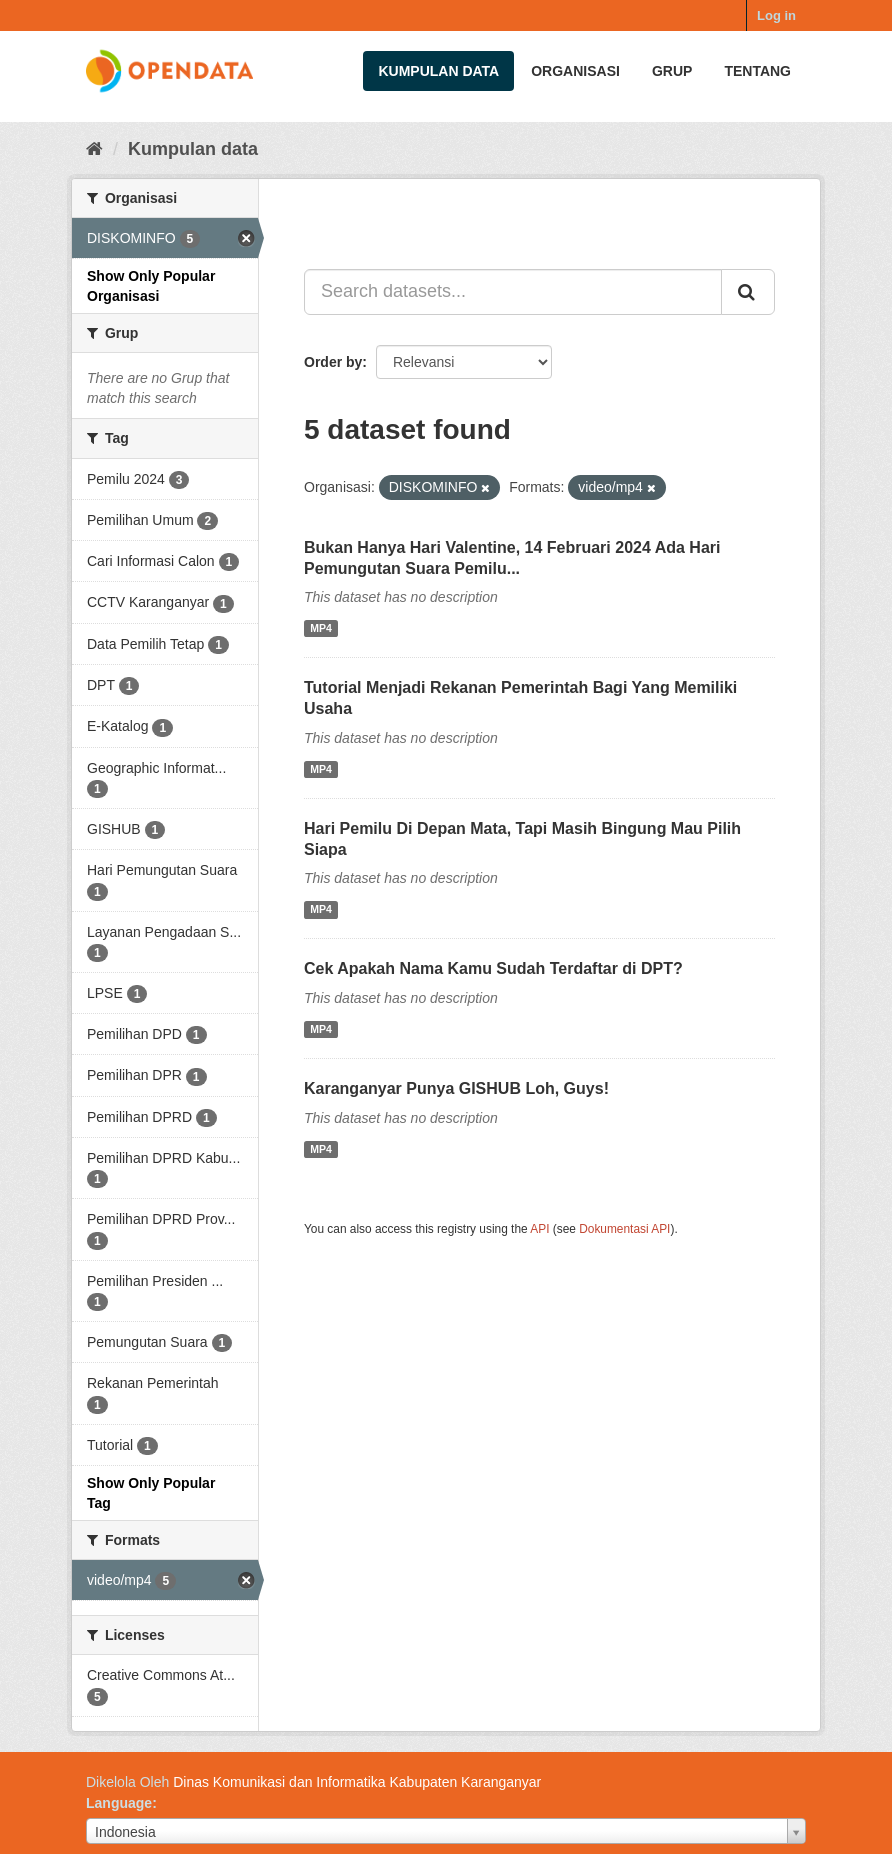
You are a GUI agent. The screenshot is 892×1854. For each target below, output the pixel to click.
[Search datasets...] (513, 292)
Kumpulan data (438, 71)
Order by (333, 362)
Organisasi (575, 71)
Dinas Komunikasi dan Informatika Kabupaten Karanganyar (357, 1782)
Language (119, 1803)
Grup (672, 71)
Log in (776, 15)
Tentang (757, 71)
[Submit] (748, 292)
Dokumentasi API (624, 1229)
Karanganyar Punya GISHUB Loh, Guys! (456, 1088)
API (539, 1229)
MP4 (321, 628)
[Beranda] (94, 149)
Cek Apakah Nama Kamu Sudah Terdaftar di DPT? (493, 968)
